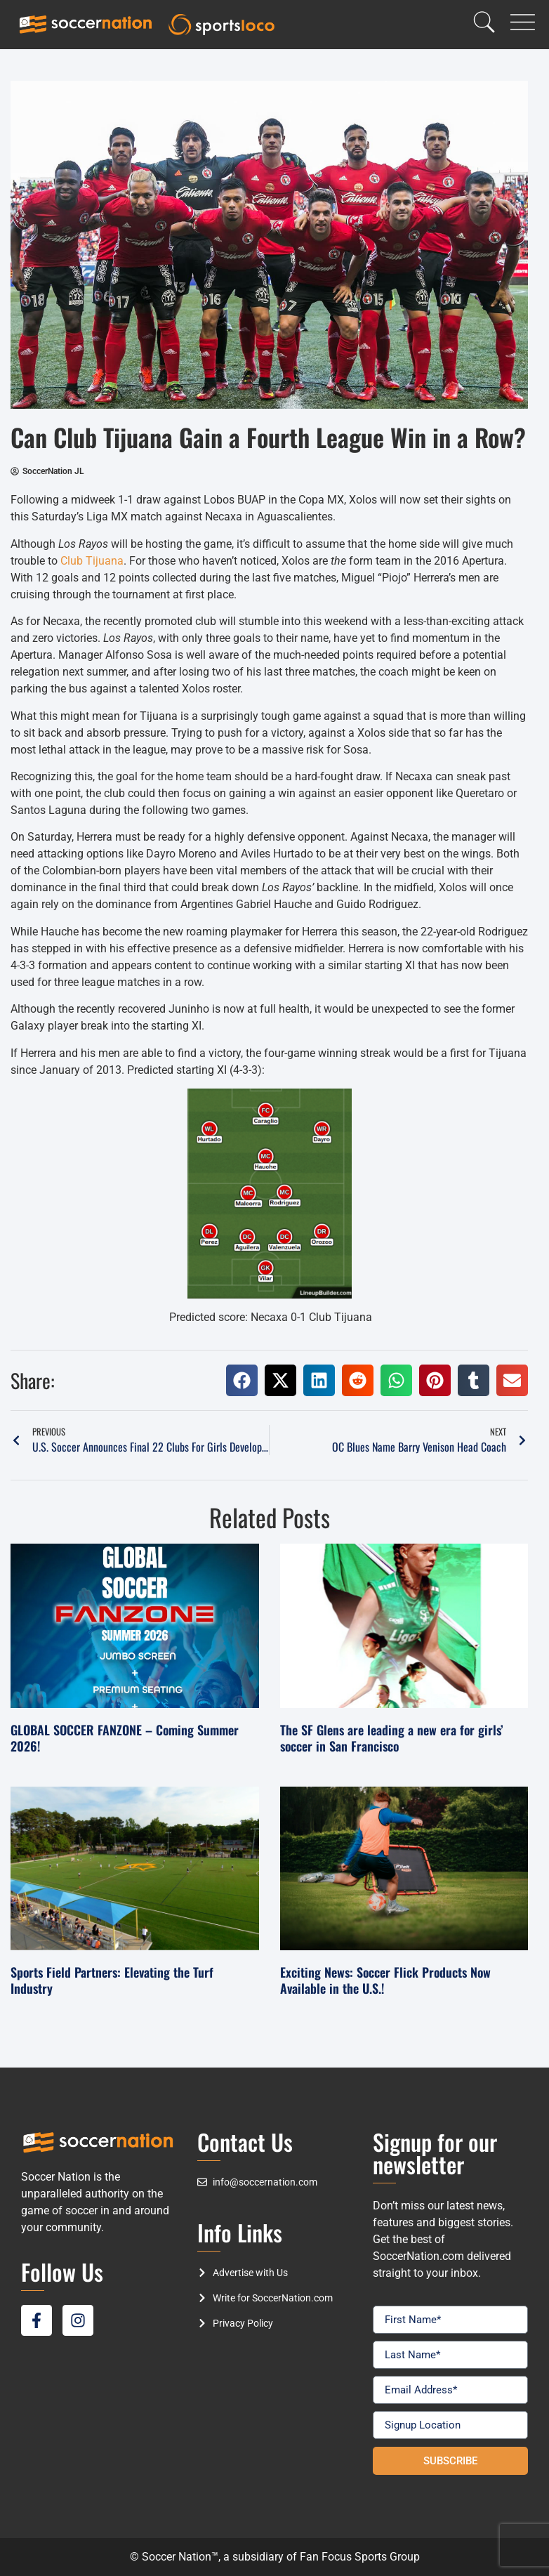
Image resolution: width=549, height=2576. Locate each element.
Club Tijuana (92, 560)
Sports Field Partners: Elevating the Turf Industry (112, 1980)
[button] (242, 1380)
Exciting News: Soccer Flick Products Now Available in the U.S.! (385, 1980)
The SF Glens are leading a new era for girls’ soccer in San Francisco (391, 1738)
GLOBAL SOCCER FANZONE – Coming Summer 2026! (125, 1738)
